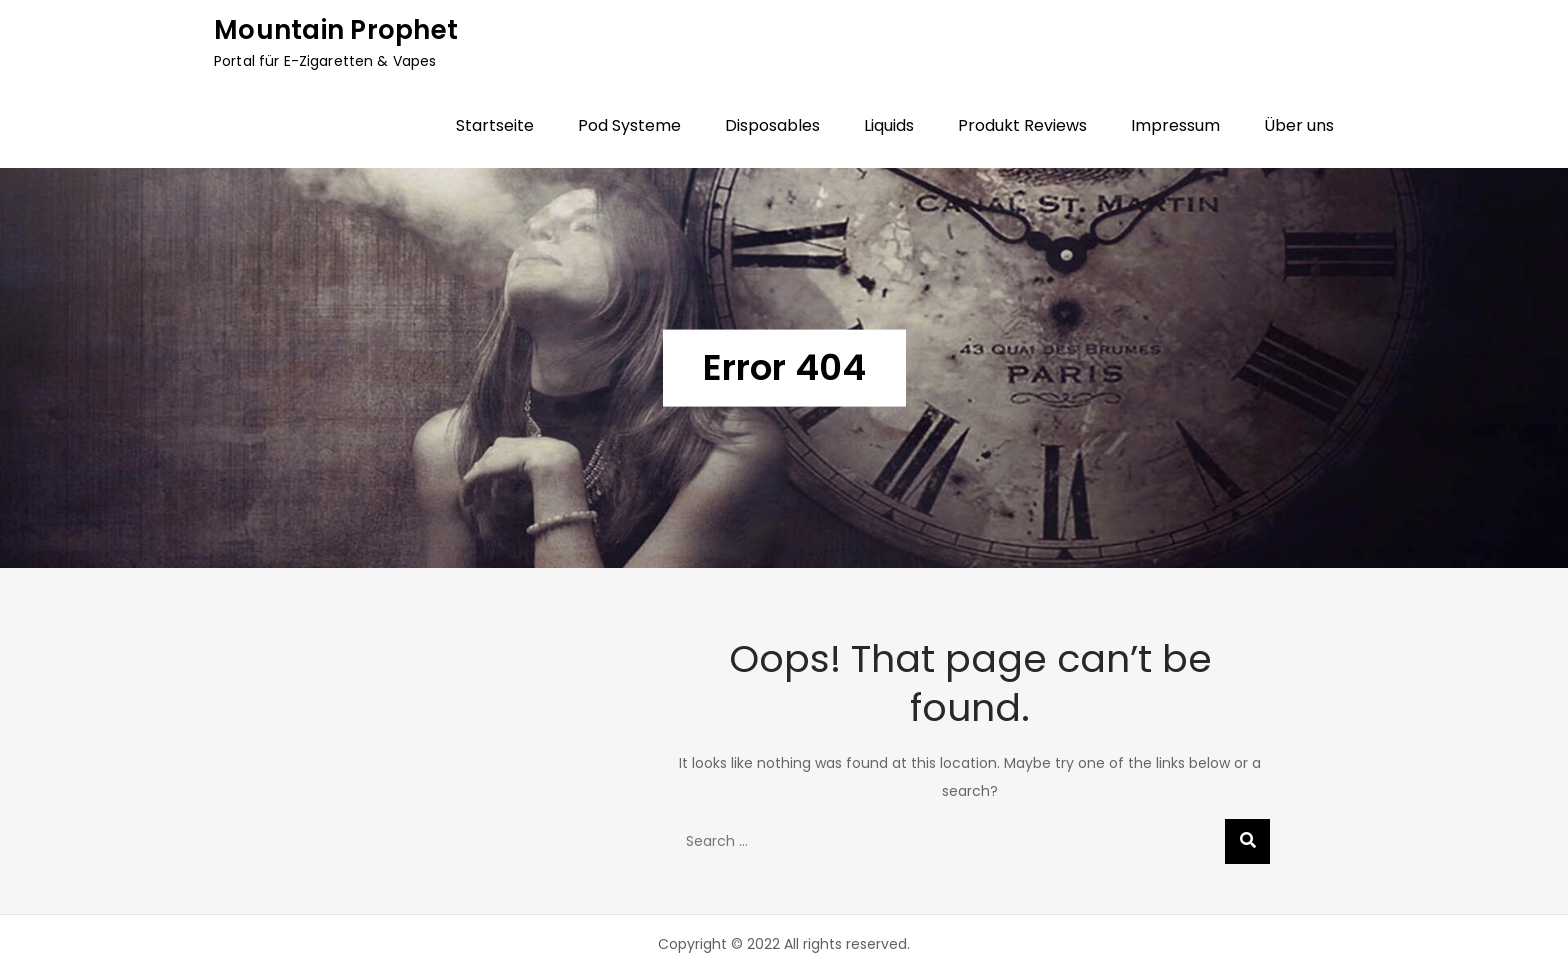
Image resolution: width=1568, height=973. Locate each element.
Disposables (772, 125)
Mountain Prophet (336, 30)
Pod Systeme (629, 125)
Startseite (495, 125)
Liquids (889, 125)
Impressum (1175, 125)
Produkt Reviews (1022, 125)
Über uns (1299, 125)
